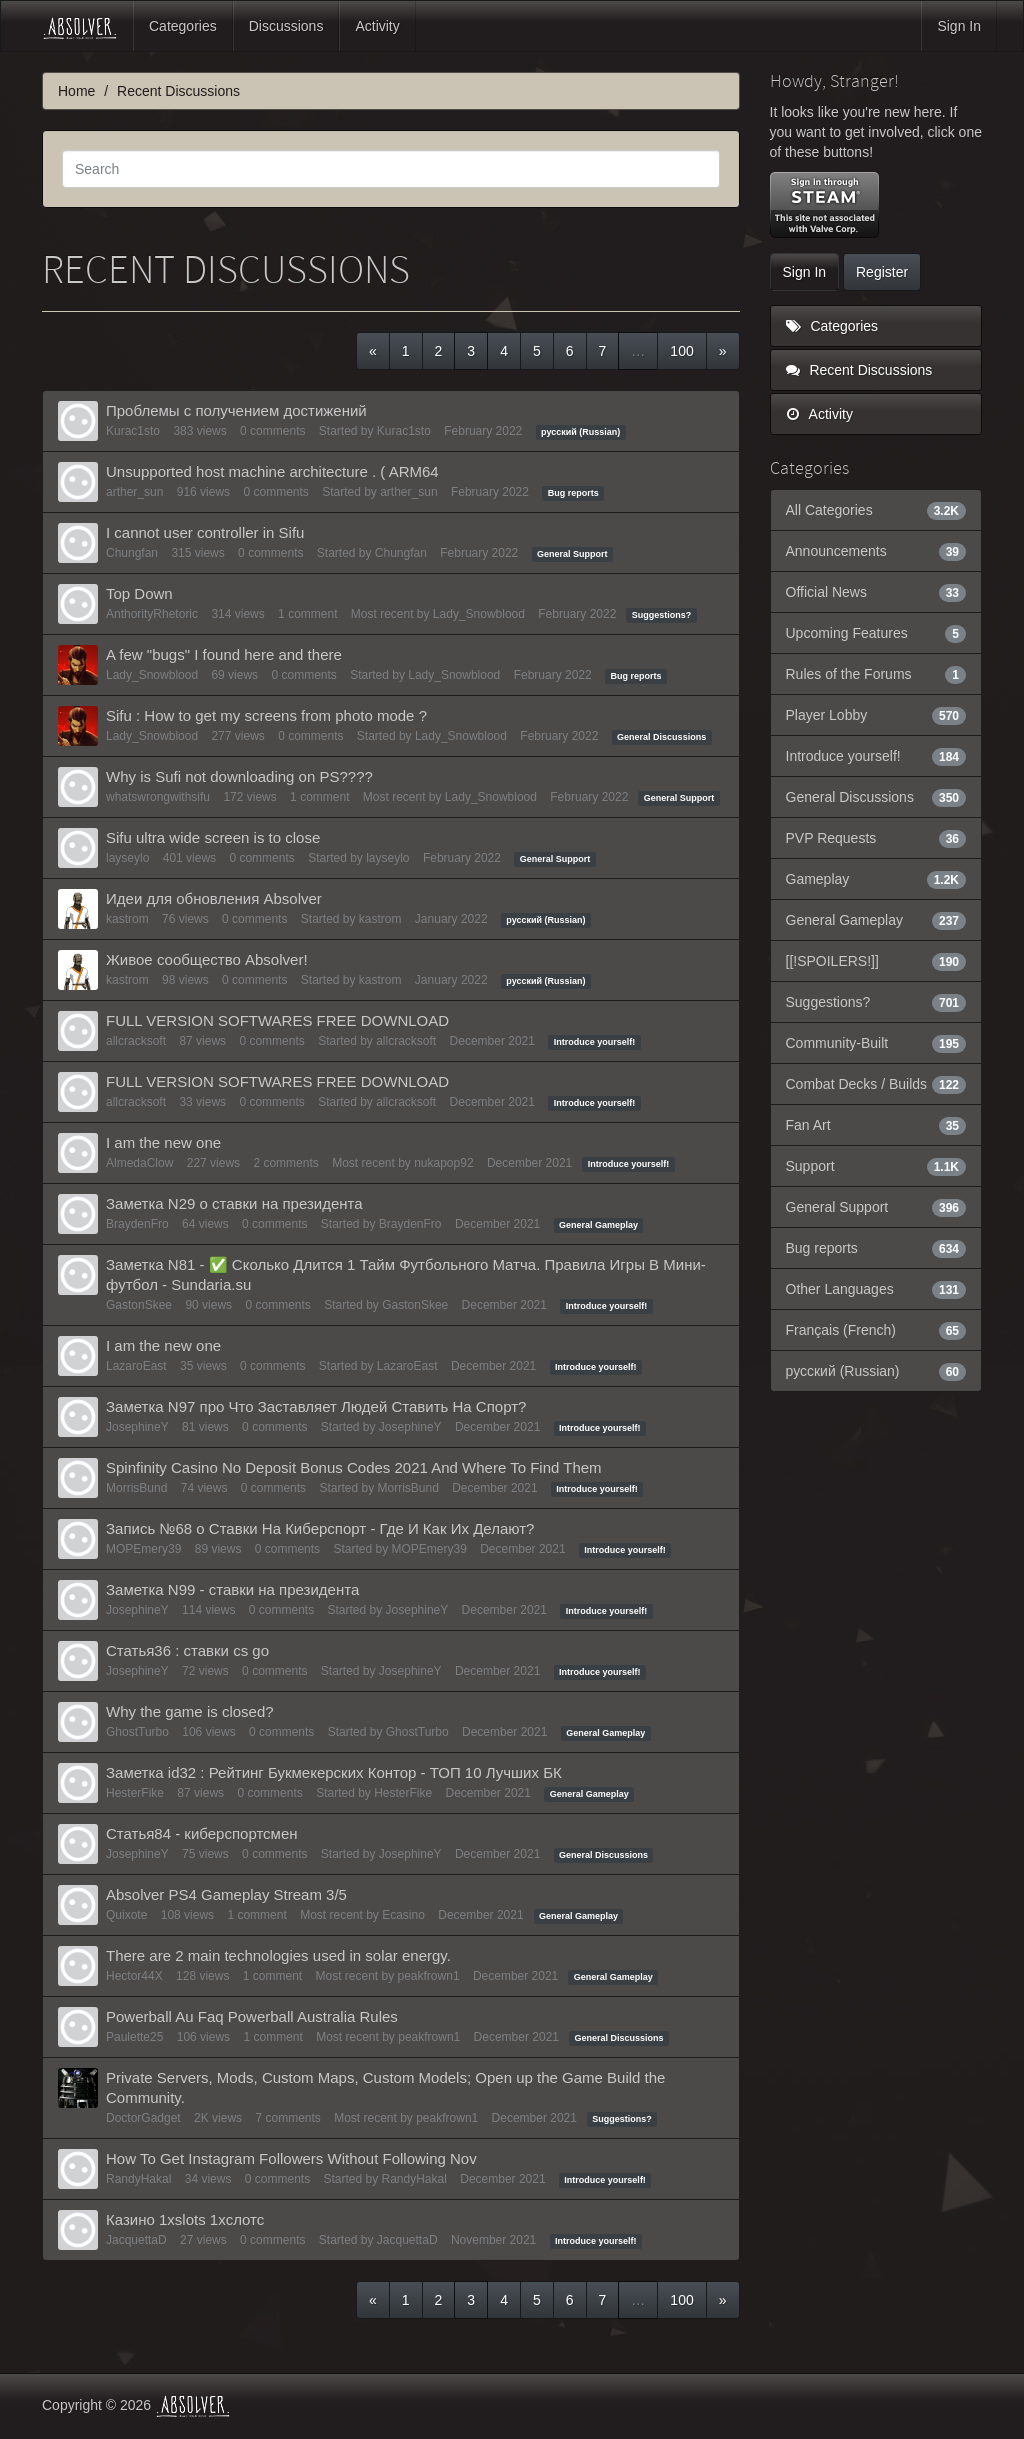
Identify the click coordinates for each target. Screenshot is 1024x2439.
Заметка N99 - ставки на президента (232, 1589)
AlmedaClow (139, 1163)
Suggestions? (662, 615)
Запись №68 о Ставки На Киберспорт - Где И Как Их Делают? (320, 1528)
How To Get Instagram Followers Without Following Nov (291, 2158)
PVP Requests (876, 838)
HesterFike (135, 1793)
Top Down (139, 593)
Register (882, 272)
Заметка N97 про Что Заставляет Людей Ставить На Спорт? (316, 1406)
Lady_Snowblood (479, 614)
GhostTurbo (137, 1732)
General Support (572, 554)
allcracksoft (136, 1041)
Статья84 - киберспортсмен (202, 1833)
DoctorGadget (143, 2118)
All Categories (876, 510)
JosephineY (137, 1427)
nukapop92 (443, 1163)
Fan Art (876, 1125)
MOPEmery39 (143, 1549)
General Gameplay (598, 1225)
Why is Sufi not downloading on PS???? (239, 776)
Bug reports (573, 493)
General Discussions (661, 737)
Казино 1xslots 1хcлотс (185, 2219)
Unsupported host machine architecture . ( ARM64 (272, 471)
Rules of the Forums (876, 674)
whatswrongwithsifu (158, 797)
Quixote (126, 1915)
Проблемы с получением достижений (236, 410)
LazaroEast (136, 1366)
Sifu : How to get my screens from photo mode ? (266, 715)
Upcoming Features (876, 633)
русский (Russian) (580, 432)
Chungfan (132, 553)
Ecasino (403, 1915)
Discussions (286, 26)
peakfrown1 (429, 1976)
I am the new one (163, 1142)
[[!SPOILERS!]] (876, 961)
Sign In (959, 26)
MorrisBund (136, 1488)
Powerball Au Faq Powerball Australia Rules (252, 2016)
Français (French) (876, 1330)
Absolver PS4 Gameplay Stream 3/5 (226, 1894)
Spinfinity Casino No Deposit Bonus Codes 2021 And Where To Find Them (354, 1467)
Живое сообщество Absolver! (207, 959)
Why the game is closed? (190, 1711)
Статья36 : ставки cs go (187, 1650)
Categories (183, 26)
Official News (876, 592)
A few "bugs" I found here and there (224, 654)
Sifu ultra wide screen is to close (213, 837)
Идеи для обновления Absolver (214, 898)
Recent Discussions (859, 370)
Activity (377, 26)
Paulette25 (134, 2037)
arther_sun (134, 492)
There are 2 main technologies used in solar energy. (278, 1955)
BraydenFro (137, 1224)
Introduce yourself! (595, 1042)
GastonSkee (139, 1305)
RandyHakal (138, 2179)
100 (681, 351)
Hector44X (134, 1976)
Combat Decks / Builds (876, 1084)
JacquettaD (136, 2240)
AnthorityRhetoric (152, 614)
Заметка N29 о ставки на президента (234, 1203)
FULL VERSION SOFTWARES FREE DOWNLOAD (277, 1020)
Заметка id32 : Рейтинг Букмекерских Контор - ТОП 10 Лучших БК (334, 1772)
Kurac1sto (133, 431)
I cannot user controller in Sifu (205, 532)
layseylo (127, 858)
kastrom (127, 919)
